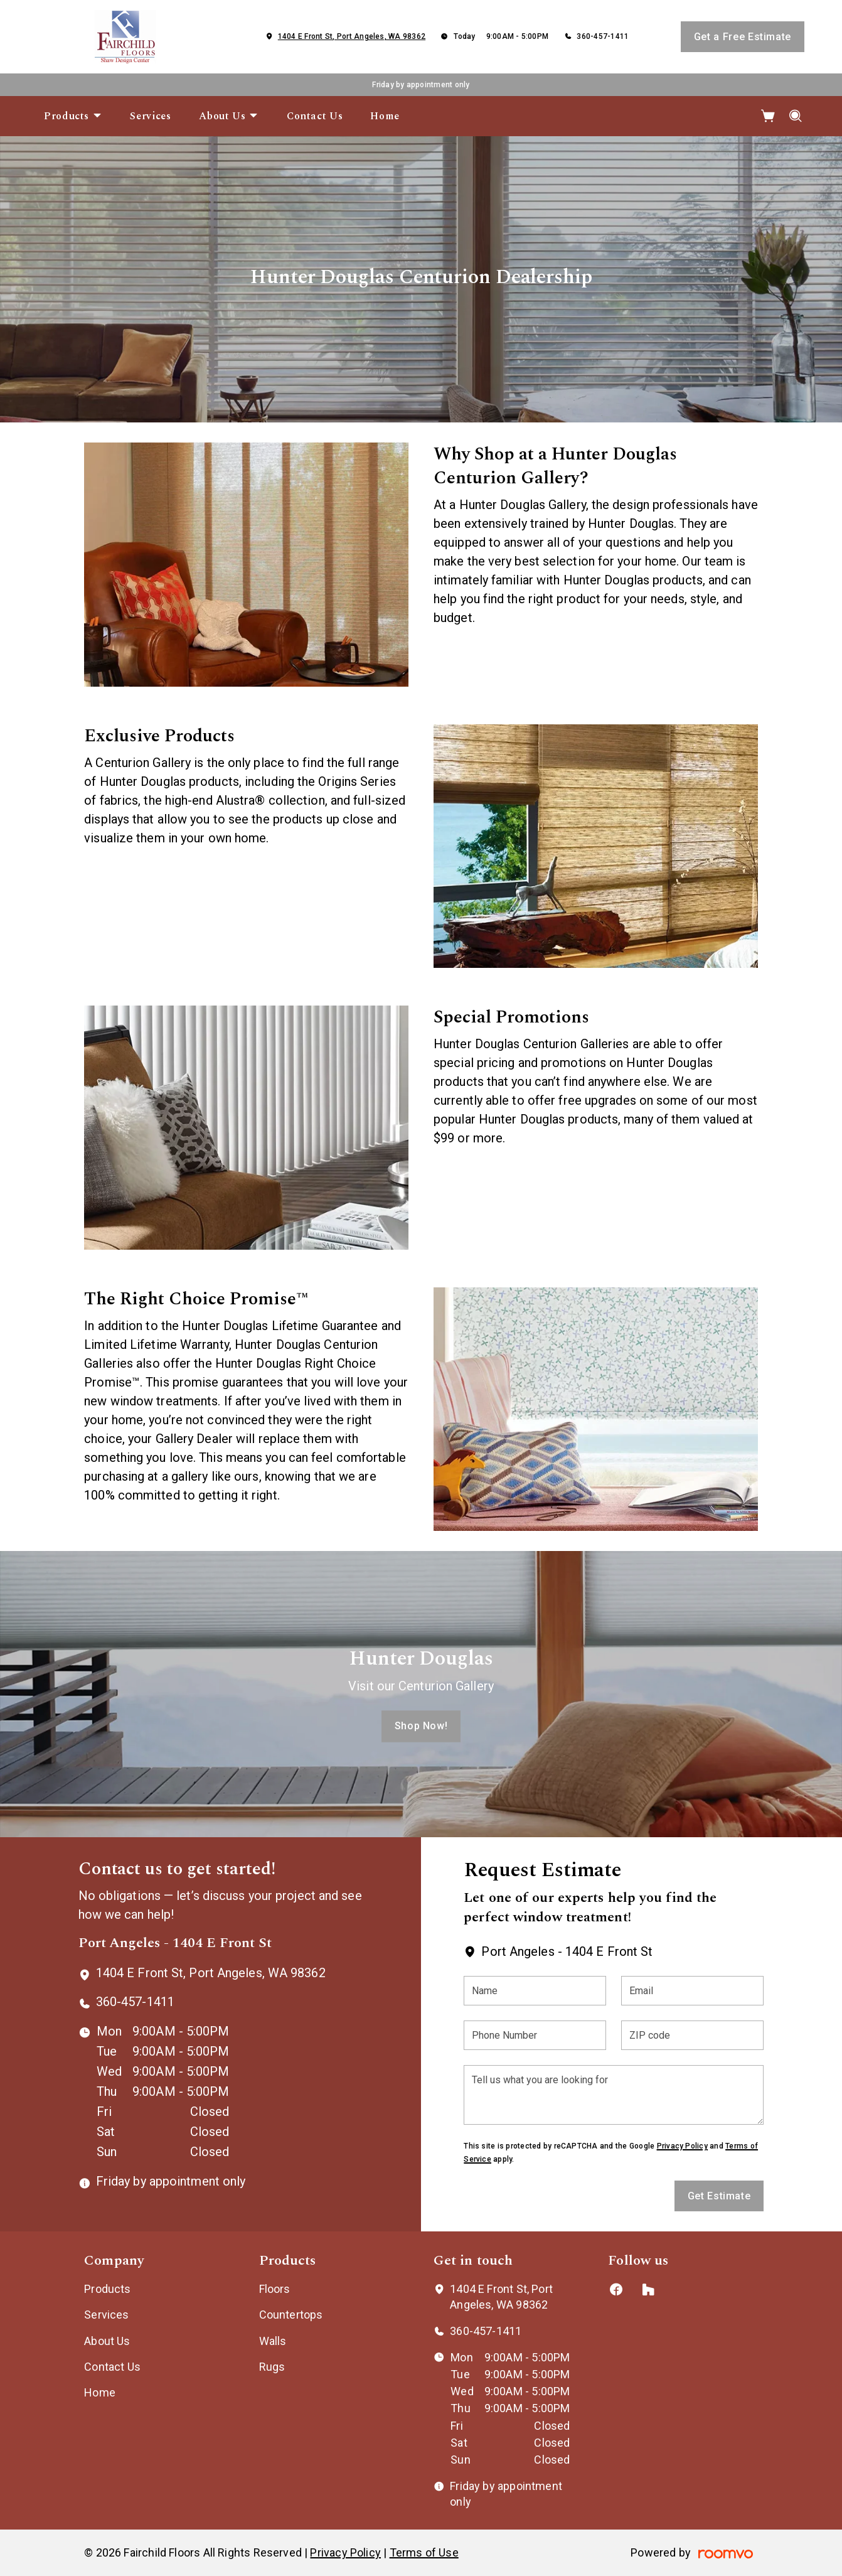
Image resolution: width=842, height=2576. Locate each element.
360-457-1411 (603, 36)
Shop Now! (421, 1726)
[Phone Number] (535, 2035)
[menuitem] (73, 116)
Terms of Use (424, 2552)
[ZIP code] (692, 2035)
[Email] (692, 1990)
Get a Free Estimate (742, 37)
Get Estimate (719, 2196)
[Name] (535, 1990)
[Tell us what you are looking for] (614, 2095)
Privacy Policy (682, 2146)
